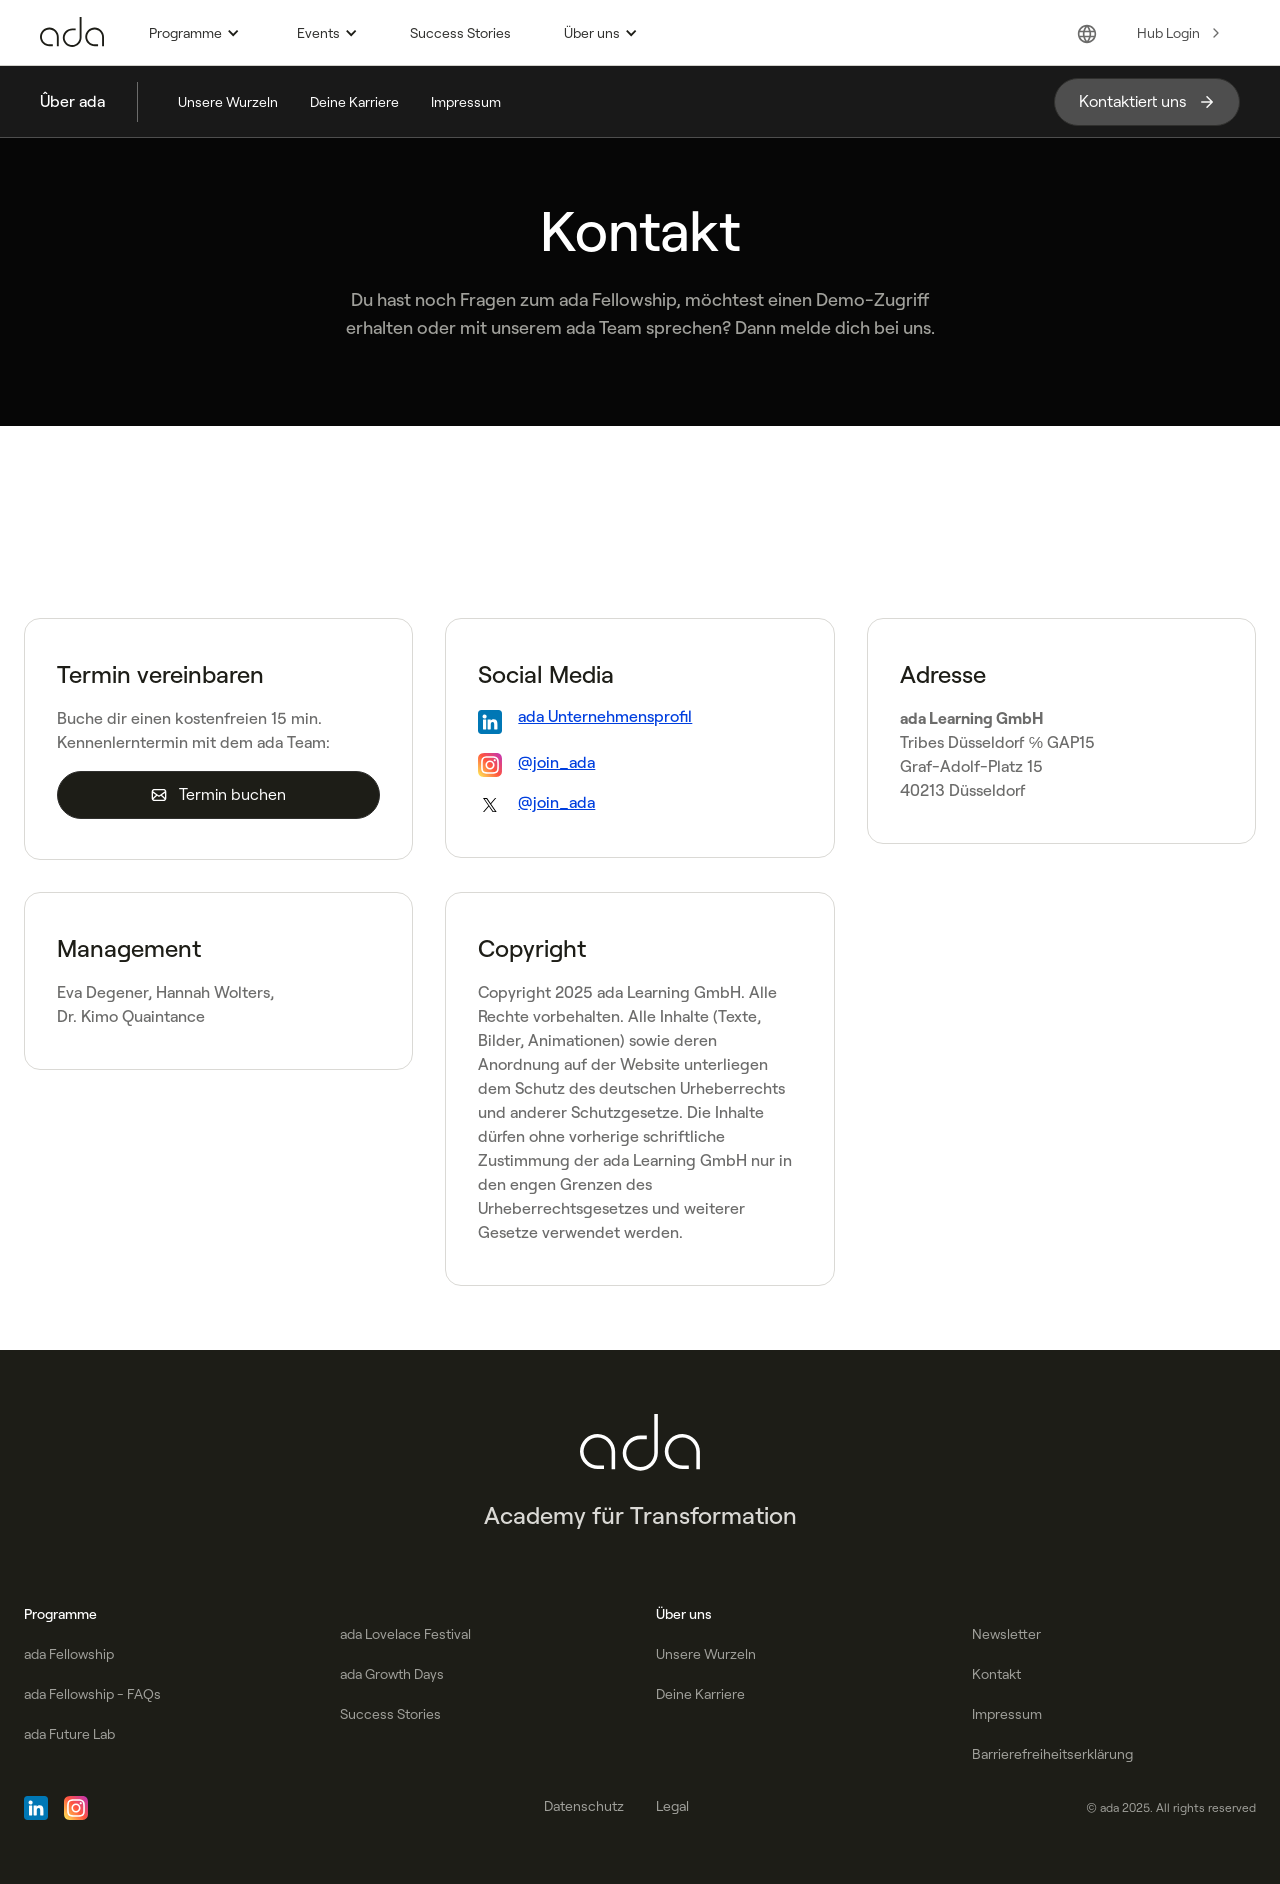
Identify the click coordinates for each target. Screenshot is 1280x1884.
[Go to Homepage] (72, 33)
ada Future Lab (69, 1734)
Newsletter (1006, 1634)
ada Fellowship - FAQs (92, 1694)
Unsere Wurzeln (228, 102)
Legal (672, 1806)
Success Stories (460, 33)
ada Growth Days (392, 1674)
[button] (191, 33)
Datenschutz (584, 1806)
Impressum (466, 102)
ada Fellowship (69, 1654)
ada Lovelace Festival (405, 1634)
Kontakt (996, 1674)
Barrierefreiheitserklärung (1052, 1754)
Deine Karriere (354, 102)
